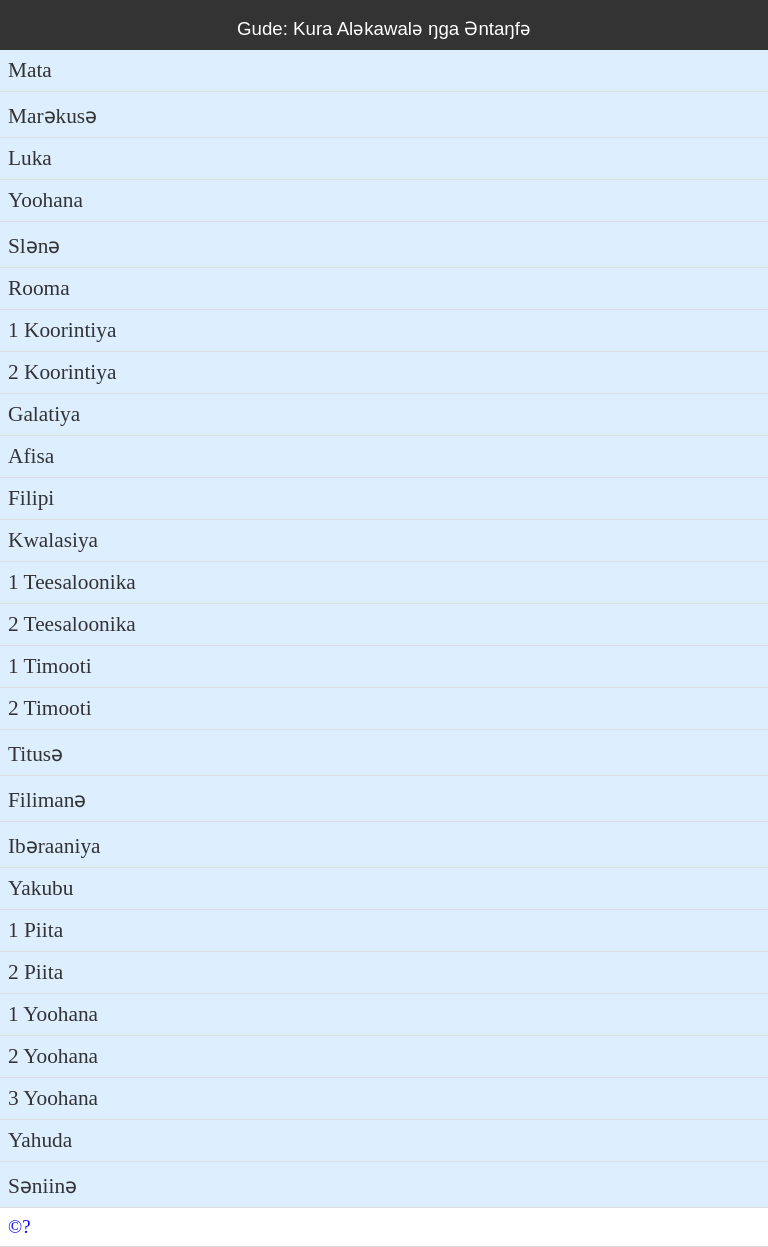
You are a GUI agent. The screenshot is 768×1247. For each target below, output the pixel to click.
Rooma (39, 288)
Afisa (31, 456)
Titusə (35, 754)
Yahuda (40, 1140)
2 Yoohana (53, 1056)
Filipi (31, 498)
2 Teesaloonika (72, 624)
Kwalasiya (53, 540)
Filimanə (47, 800)
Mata (30, 70)
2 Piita (35, 972)
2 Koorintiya (62, 372)
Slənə (34, 246)
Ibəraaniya (54, 846)
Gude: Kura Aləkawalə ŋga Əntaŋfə (384, 28)
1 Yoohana (53, 1014)
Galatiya (44, 414)
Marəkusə (52, 116)
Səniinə (42, 1186)
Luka (30, 158)
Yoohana (45, 200)
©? (19, 1226)
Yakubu (40, 888)
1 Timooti (50, 666)
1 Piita (35, 930)
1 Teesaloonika (72, 582)
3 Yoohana (53, 1098)
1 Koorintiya (62, 330)
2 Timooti (50, 708)
